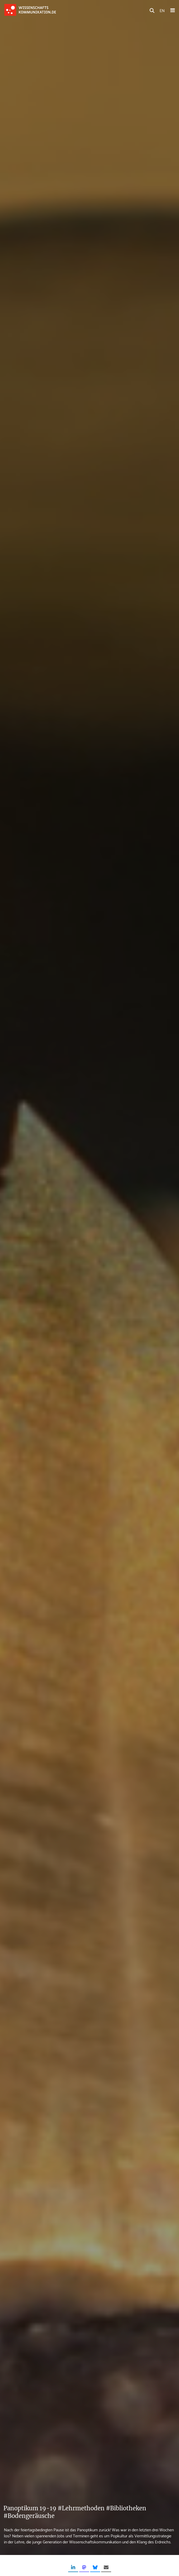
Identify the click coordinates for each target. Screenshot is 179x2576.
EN (162, 10)
